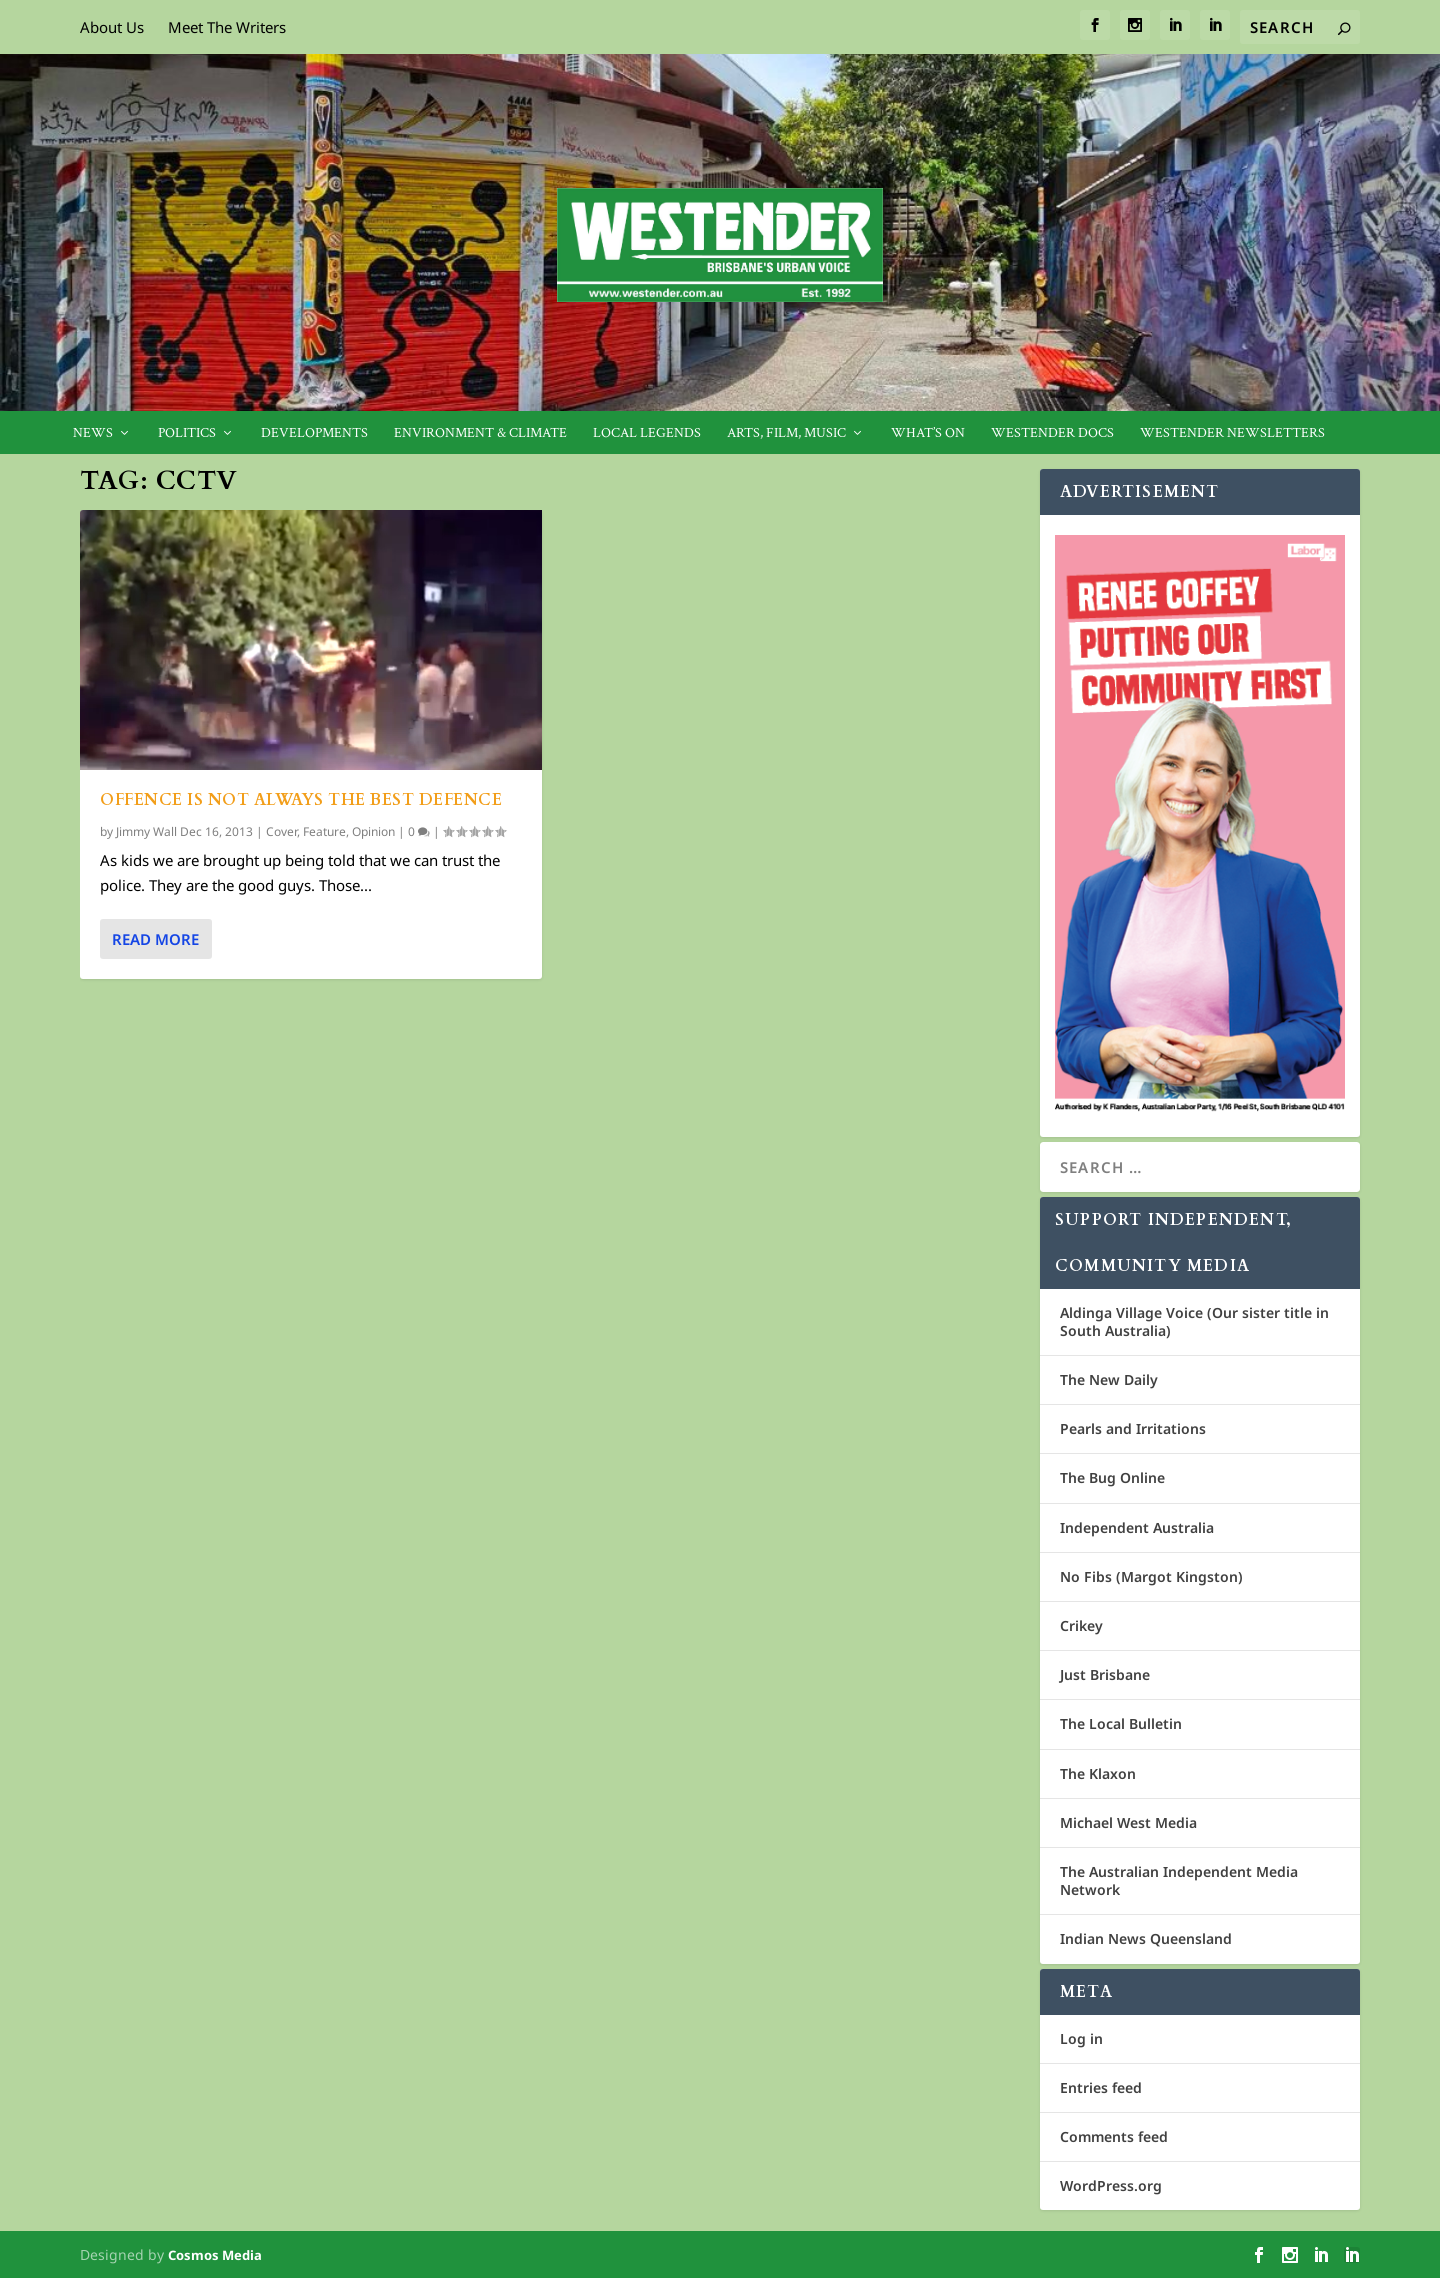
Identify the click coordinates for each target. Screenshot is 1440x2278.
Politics (187, 433)
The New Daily (1109, 1379)
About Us (112, 27)
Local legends (647, 433)
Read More (155, 939)
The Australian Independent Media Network (1179, 1880)
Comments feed (1114, 2136)
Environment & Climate (480, 433)
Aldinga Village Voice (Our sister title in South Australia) (1194, 1321)
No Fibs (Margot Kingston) (1151, 1576)
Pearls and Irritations (1133, 1428)
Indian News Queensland (1146, 1938)
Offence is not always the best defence (301, 800)
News (93, 433)
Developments (314, 433)
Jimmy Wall (146, 831)
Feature (324, 831)
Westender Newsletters (1232, 433)
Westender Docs (1052, 433)
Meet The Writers (227, 27)
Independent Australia (1137, 1527)
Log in (1081, 2038)
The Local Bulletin (1121, 1723)
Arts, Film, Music (786, 433)
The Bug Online (1112, 1477)
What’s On (928, 433)
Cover (281, 831)
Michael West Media (1128, 1822)
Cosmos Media (215, 2255)
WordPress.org (1111, 2185)
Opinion (373, 831)
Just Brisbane (1105, 1674)
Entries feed (1101, 2087)
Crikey (1081, 1625)
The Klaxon (1098, 1773)
